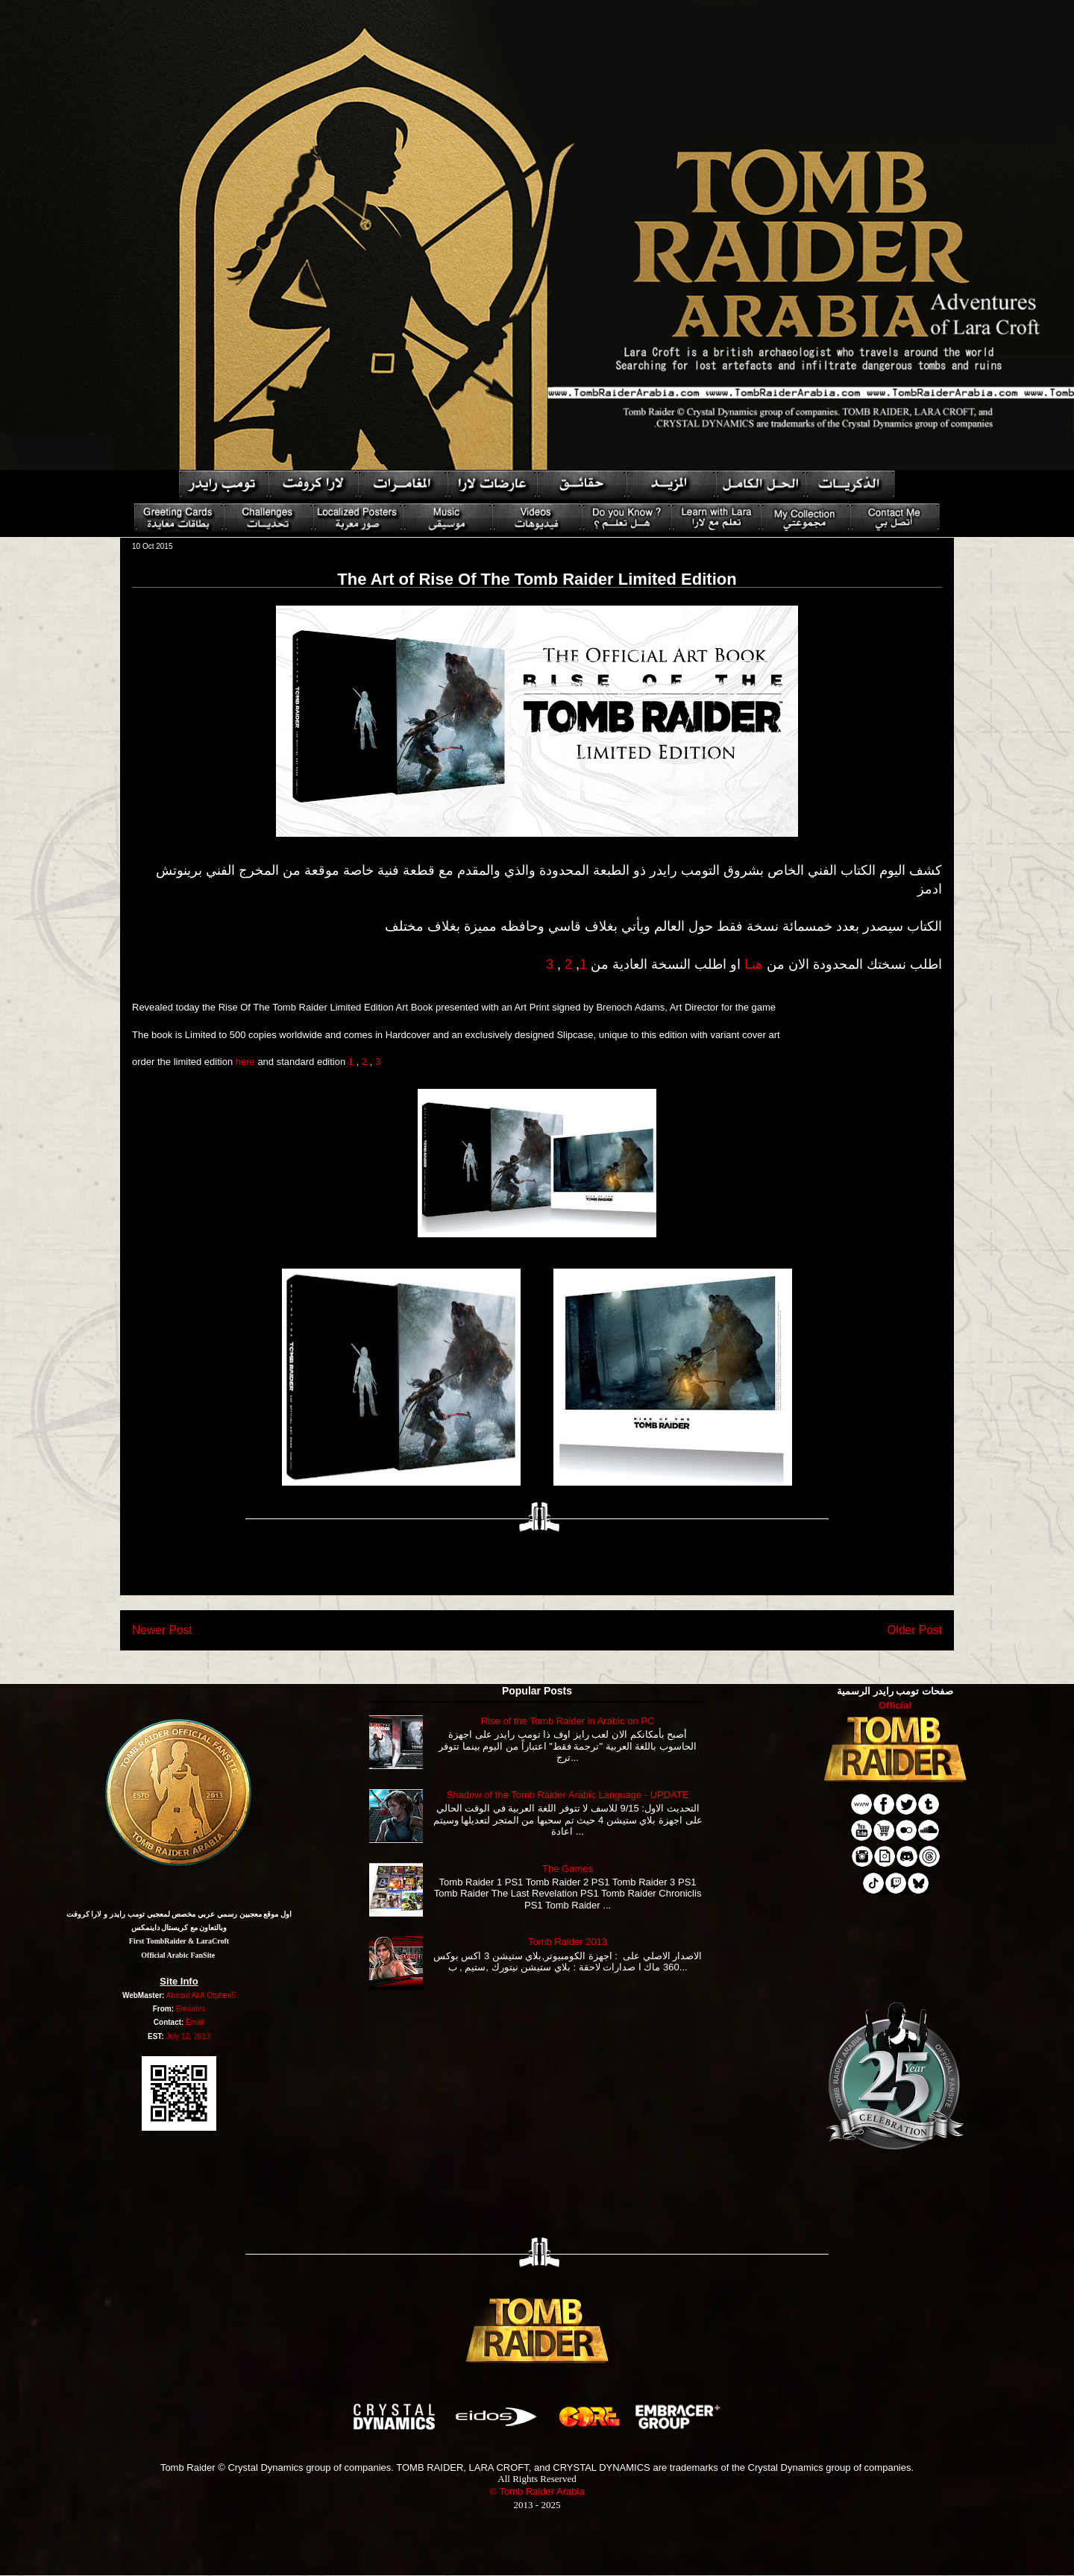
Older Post (914, 1630)
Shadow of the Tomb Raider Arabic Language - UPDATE (568, 1794)
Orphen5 (221, 1995)
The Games (567, 1868)
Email (195, 2022)
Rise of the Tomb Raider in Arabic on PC (567, 1721)
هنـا (753, 964)
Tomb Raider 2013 (567, 1941)
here (245, 1061)
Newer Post (162, 1630)
